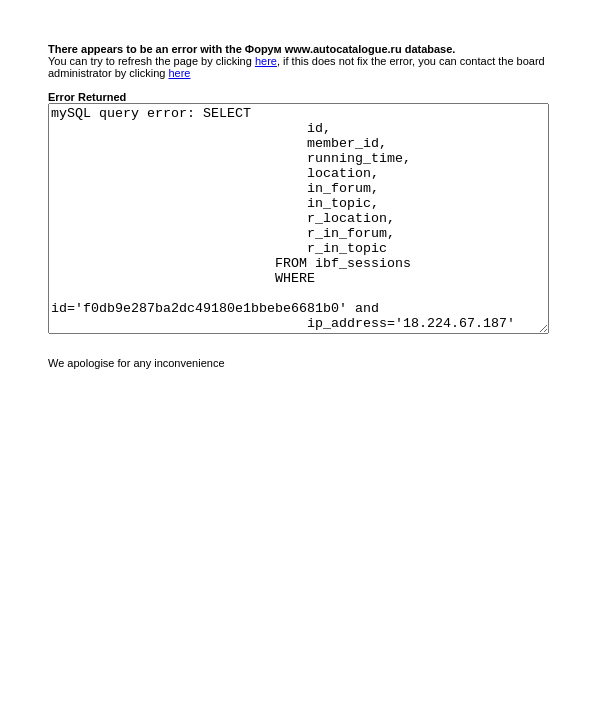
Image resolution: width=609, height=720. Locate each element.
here (266, 61)
